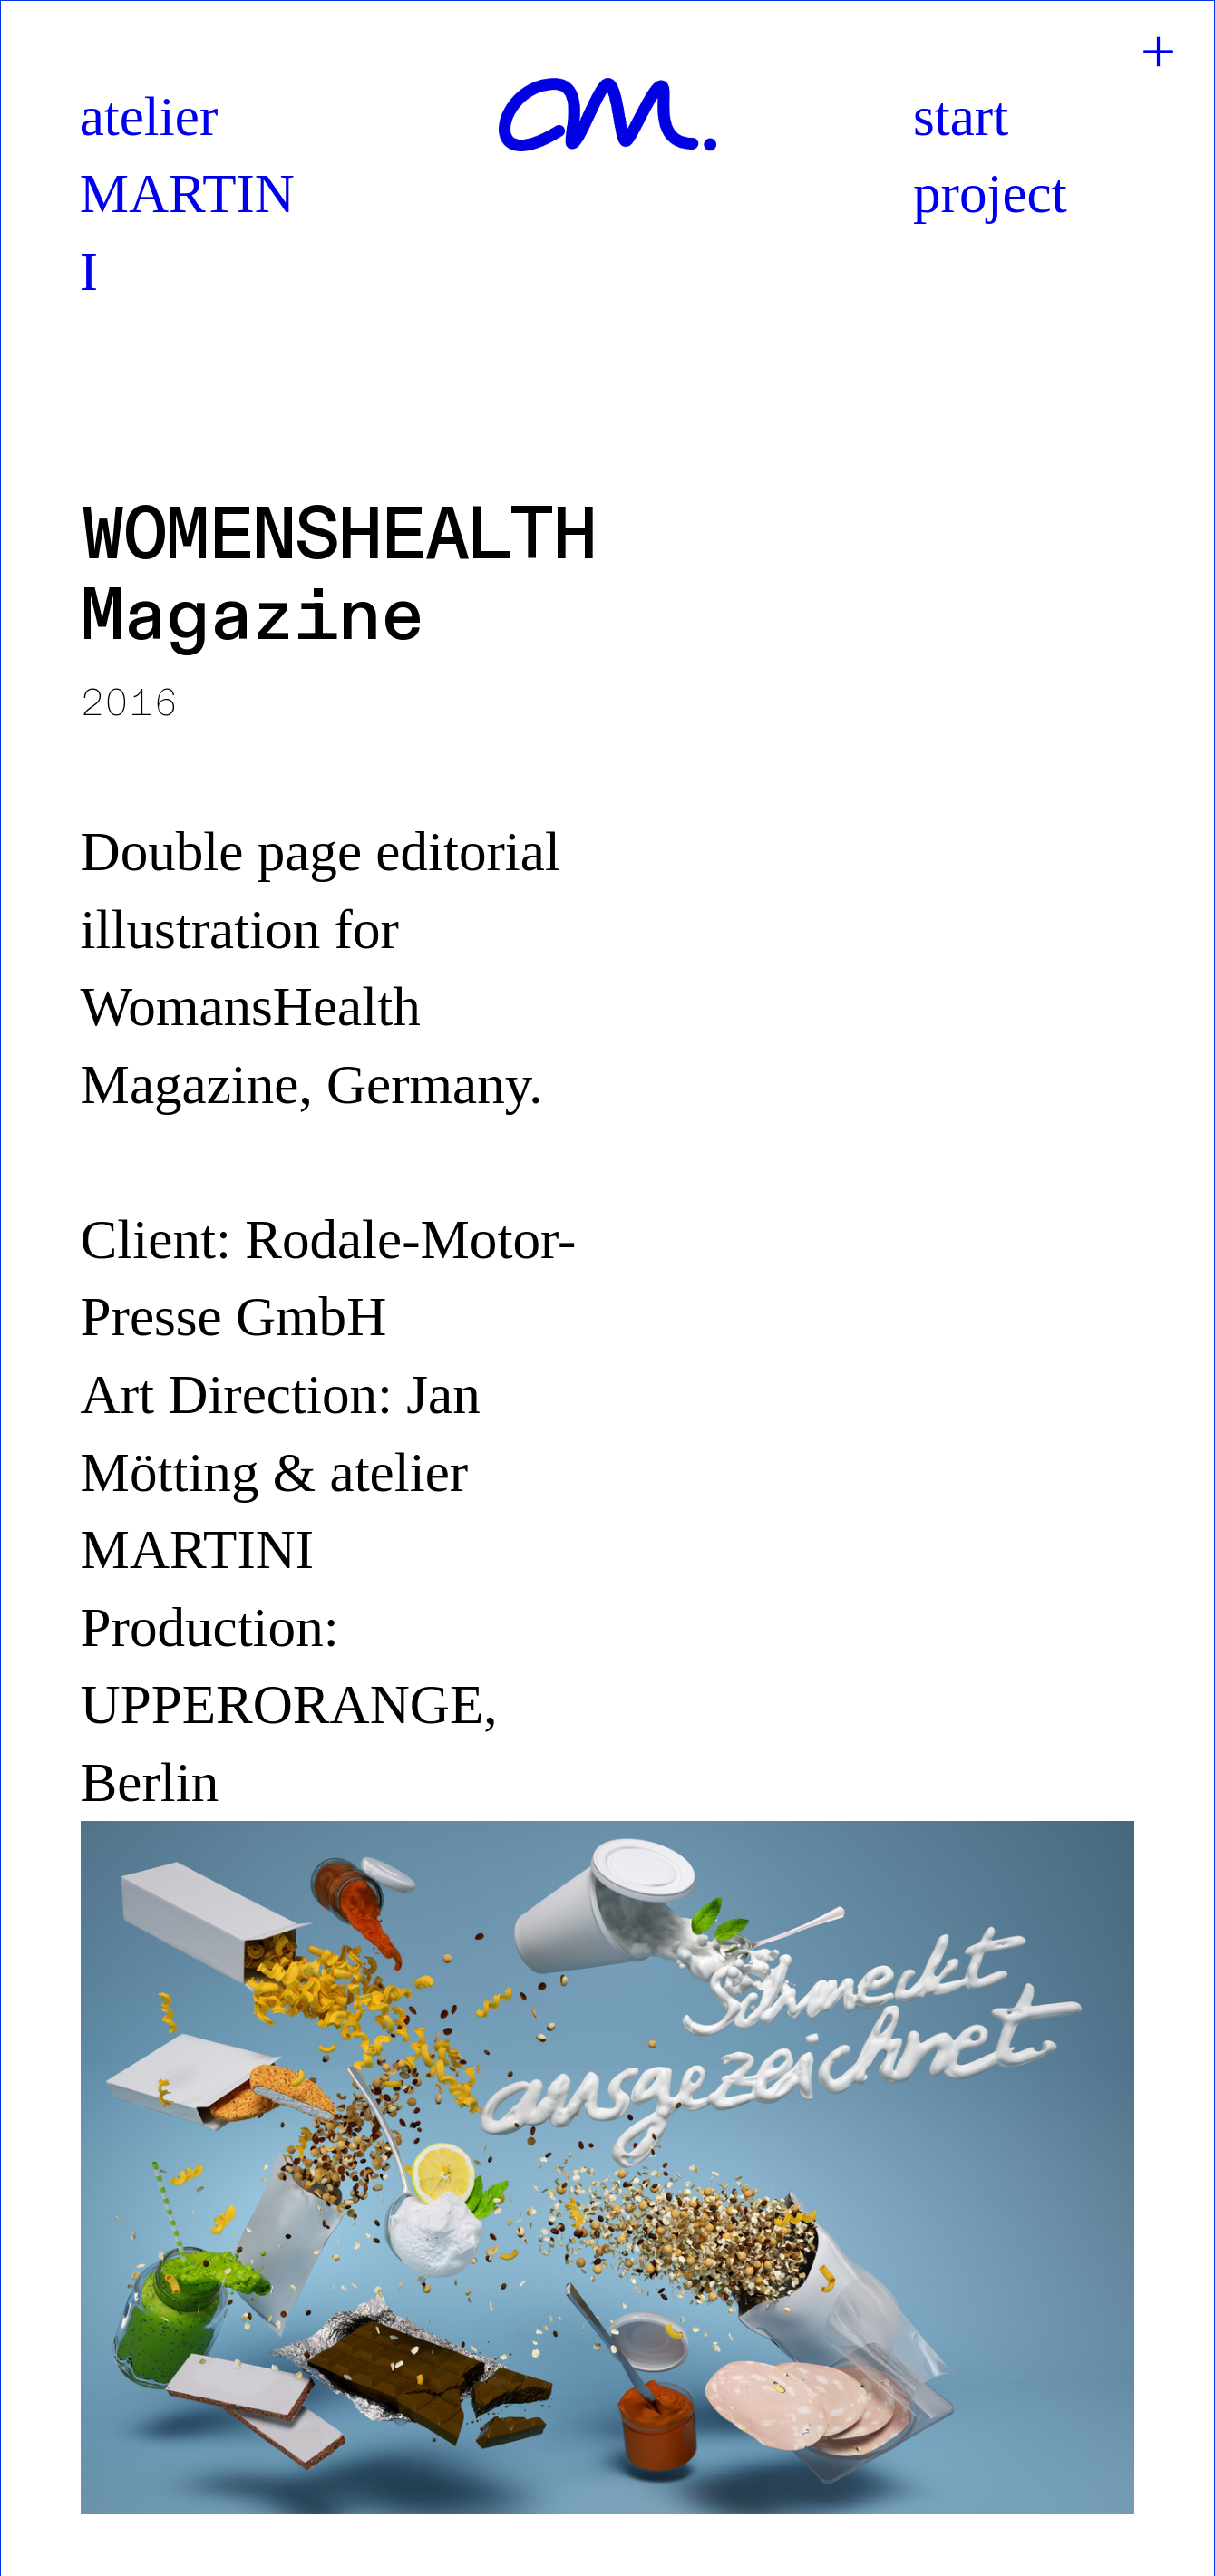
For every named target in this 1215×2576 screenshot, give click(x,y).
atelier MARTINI (187, 194)
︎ (1158, 53)
